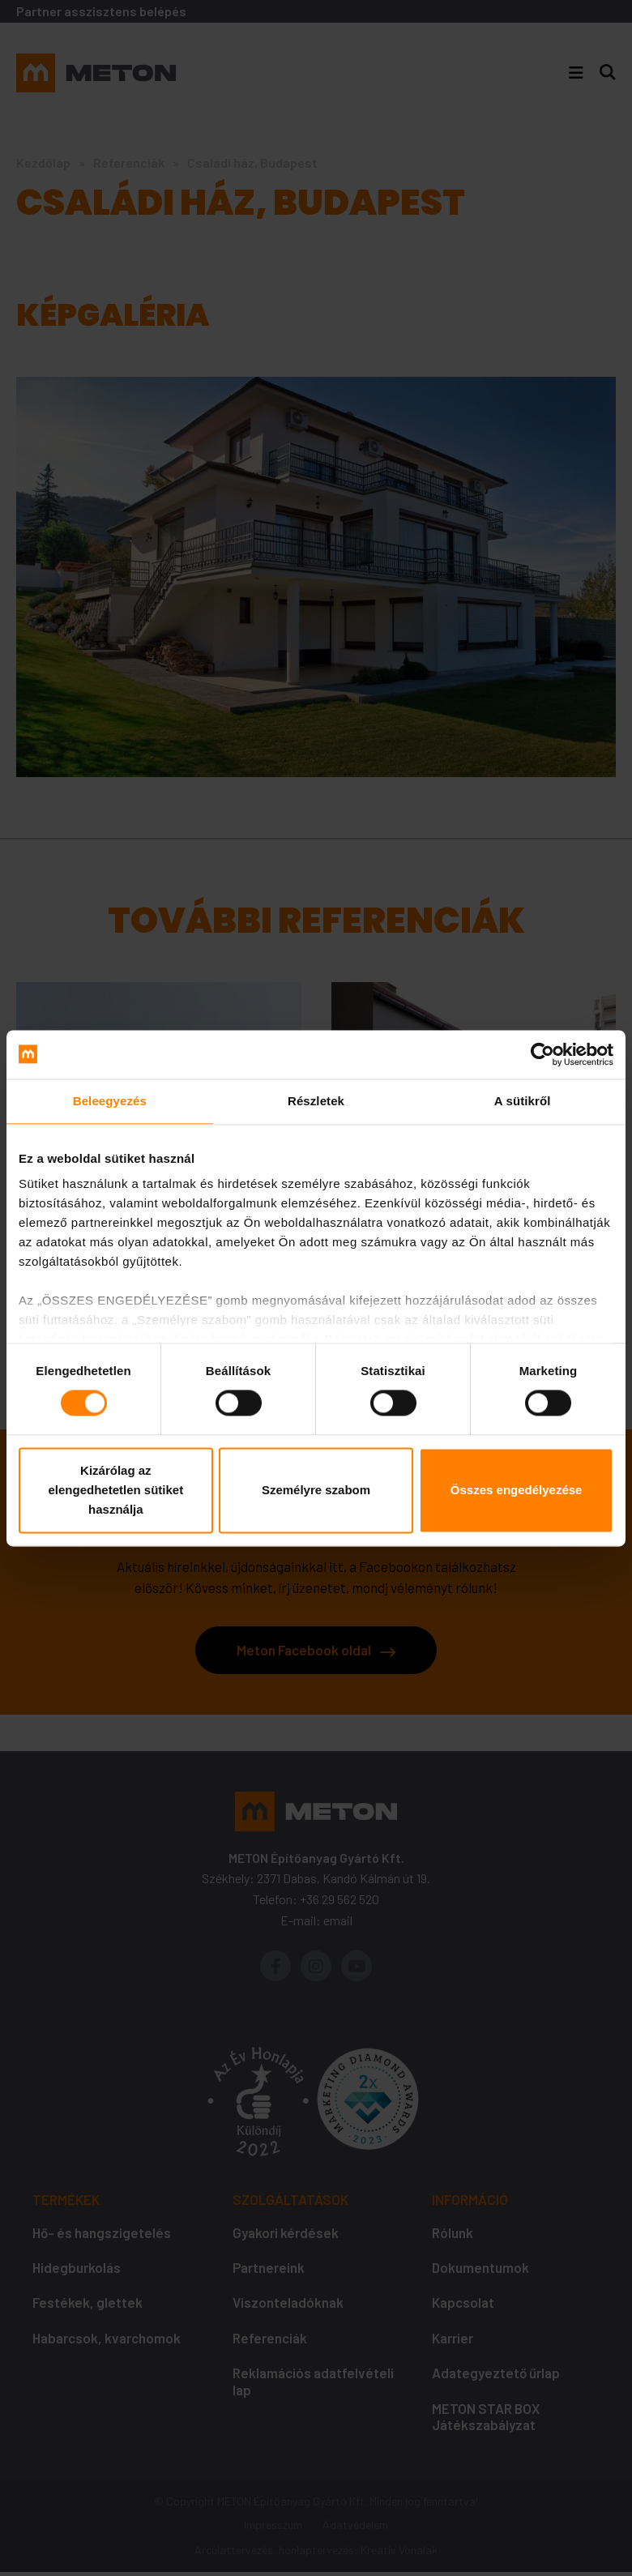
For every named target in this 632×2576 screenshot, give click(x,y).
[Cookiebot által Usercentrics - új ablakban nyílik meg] (542, 1054)
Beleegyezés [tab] (110, 1101)
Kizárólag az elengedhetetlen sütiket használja (115, 1489)
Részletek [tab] (316, 1101)
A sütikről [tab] (522, 1101)
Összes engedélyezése (517, 1490)
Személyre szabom (316, 1490)
